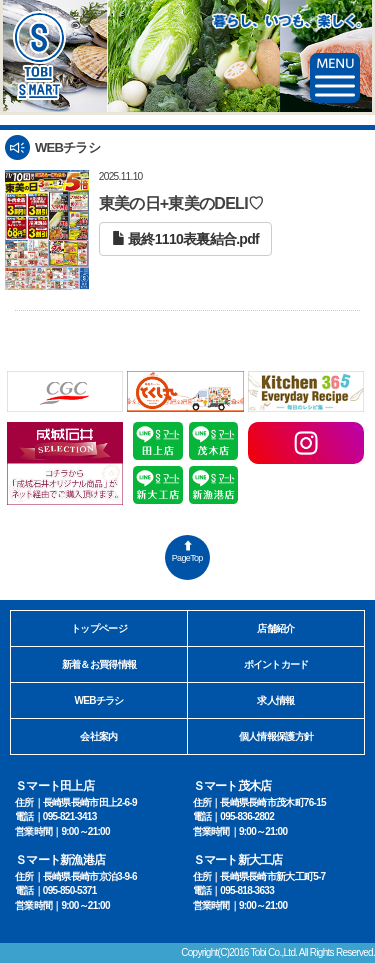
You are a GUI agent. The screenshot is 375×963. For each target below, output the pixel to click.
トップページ (99, 628)
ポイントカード (276, 664)
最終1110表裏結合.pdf (185, 239)
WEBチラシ (98, 700)
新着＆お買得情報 (99, 664)
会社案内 (98, 736)
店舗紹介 (275, 628)
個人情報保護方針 (276, 736)
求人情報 (275, 700)
